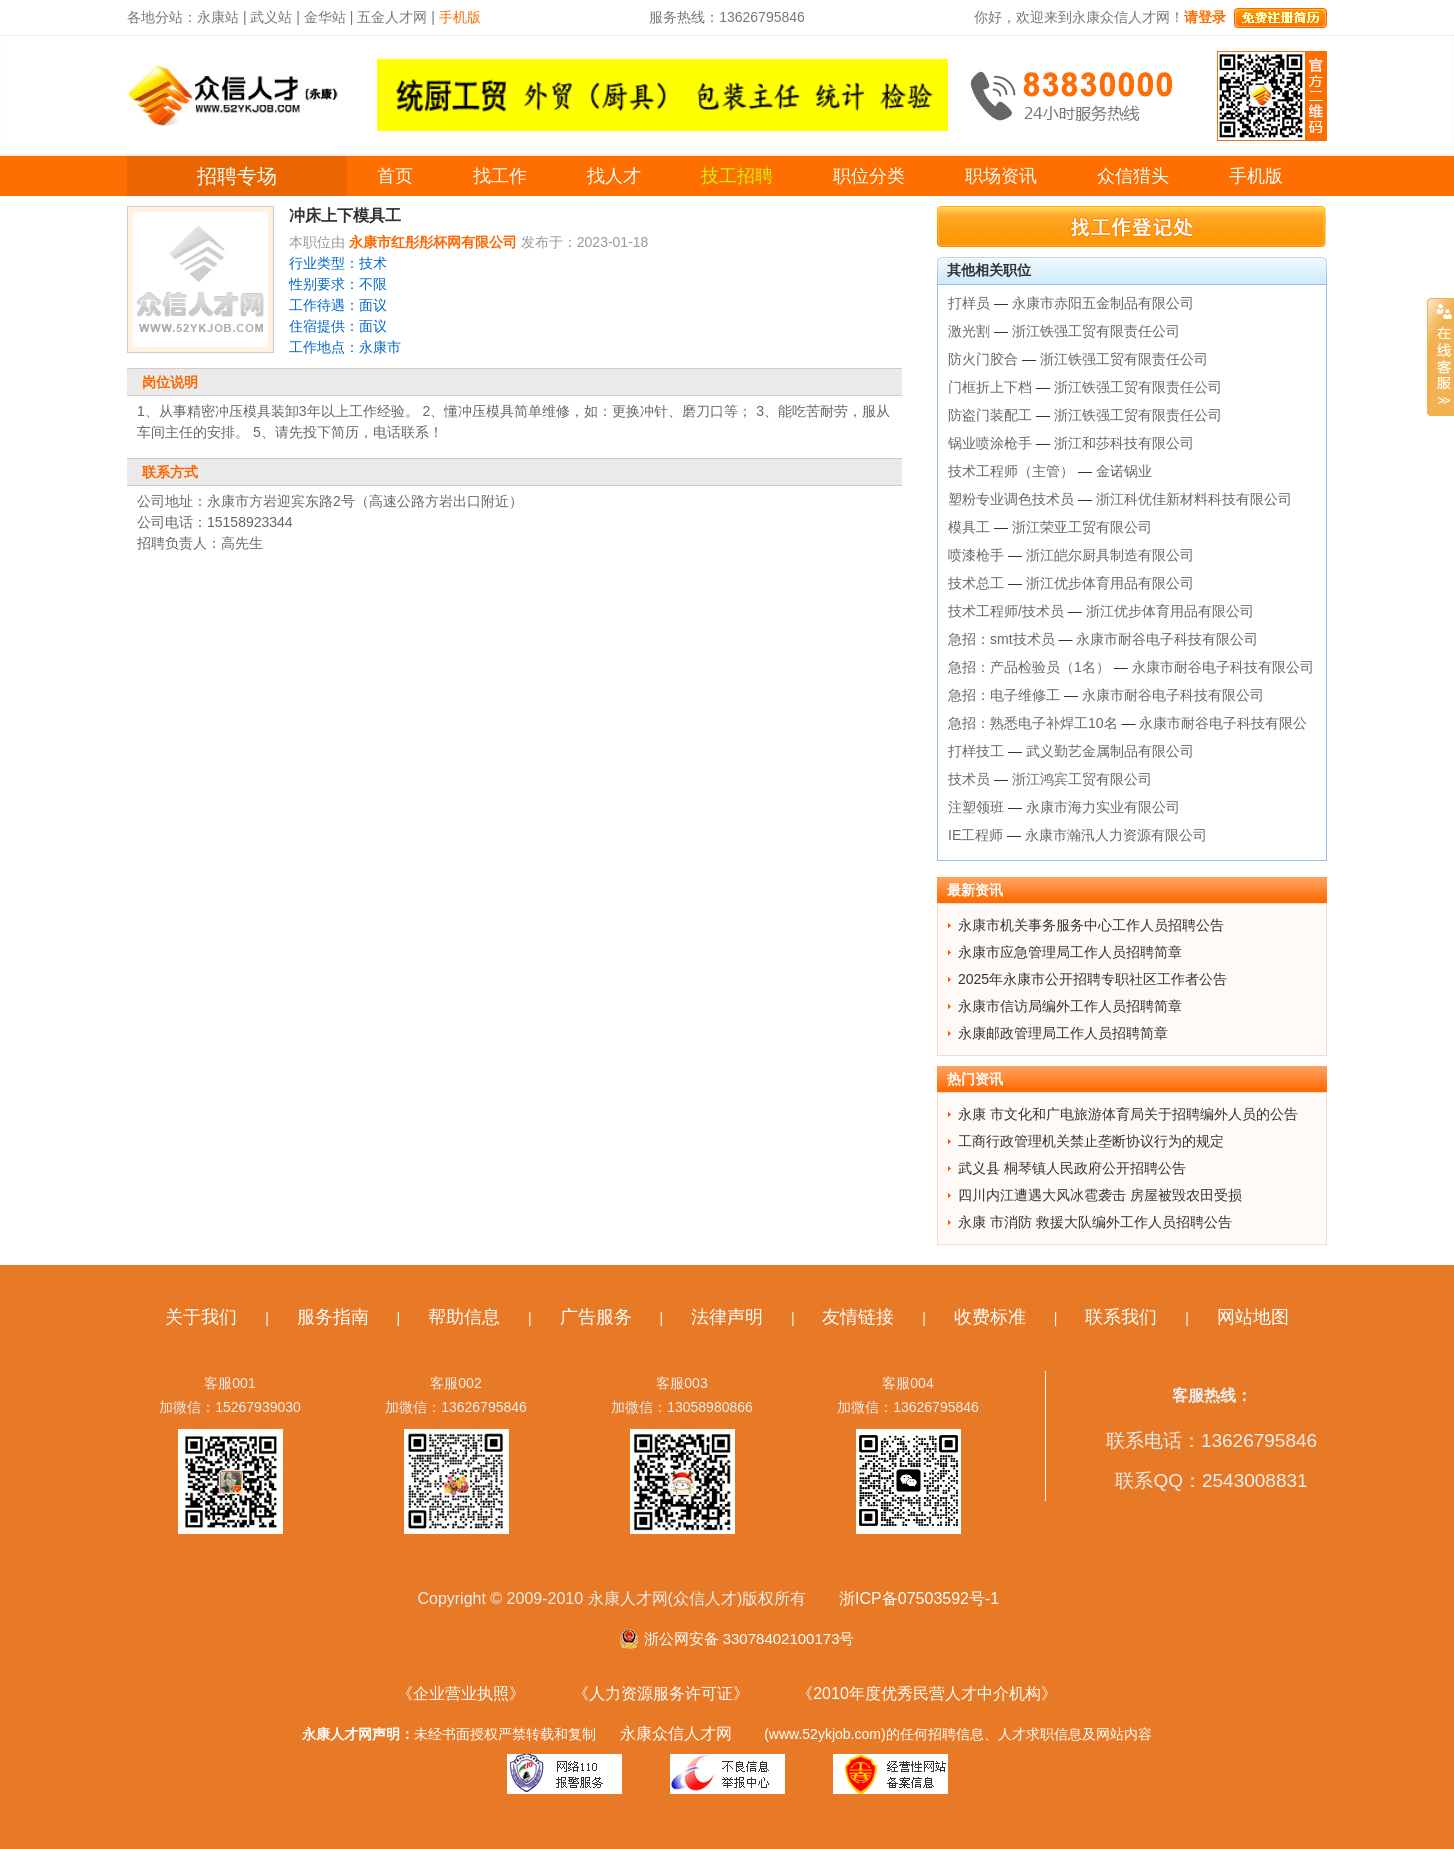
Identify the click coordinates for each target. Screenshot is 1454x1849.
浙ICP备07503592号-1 (919, 1598)
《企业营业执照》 (461, 1693)
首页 (395, 176)
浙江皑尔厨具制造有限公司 (1110, 555)
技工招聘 (737, 176)
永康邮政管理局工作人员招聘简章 (1063, 1033)
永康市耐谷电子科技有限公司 (1167, 639)
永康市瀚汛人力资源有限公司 (1116, 835)
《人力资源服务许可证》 (661, 1693)
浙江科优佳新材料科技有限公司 (1194, 499)
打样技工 (976, 751)
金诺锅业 (1124, 471)
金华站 (325, 17)
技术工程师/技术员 (1006, 611)
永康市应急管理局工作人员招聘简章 (1070, 952)
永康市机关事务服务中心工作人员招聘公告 (1091, 925)
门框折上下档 (990, 387)
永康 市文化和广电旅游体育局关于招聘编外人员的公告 (1128, 1114)
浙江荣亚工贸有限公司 (1082, 527)
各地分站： (162, 17)
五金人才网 (392, 17)
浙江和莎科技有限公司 (1124, 443)
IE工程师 (975, 835)
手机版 (1256, 176)
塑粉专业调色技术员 (1011, 499)
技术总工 (976, 583)
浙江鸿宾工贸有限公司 (1082, 779)
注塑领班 (976, 807)
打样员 (969, 303)
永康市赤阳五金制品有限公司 (1103, 303)
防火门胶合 (983, 359)
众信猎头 (1133, 176)
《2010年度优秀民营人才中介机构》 (927, 1693)
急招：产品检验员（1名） (1029, 667)
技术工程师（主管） (1011, 471)
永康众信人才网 (676, 1733)
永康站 (218, 17)
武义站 (271, 17)
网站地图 (1253, 1317)
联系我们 (1121, 1317)
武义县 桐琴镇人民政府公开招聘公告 (1072, 1168)
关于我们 (201, 1317)
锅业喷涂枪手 (990, 443)
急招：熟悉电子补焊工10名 (1033, 723)
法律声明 (727, 1317)
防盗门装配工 (990, 415)
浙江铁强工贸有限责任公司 (1096, 331)
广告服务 (596, 1317)
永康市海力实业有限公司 (1103, 807)
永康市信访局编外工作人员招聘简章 (1070, 1006)
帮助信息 (464, 1317)
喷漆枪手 (976, 555)
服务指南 (333, 1317)
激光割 (969, 331)
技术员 (969, 779)
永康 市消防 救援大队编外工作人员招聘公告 (1095, 1222)
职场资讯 (1001, 176)
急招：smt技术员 (1001, 639)
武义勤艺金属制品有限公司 (1110, 751)
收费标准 (990, 1317)
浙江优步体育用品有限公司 (1110, 583)
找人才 (614, 176)
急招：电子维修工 (1004, 695)
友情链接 (858, 1317)
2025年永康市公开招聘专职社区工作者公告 (1092, 979)
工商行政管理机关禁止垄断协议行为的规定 (1091, 1141)
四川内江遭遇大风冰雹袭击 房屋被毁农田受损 (1100, 1195)
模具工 (969, 527)
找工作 (500, 176)
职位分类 (869, 176)
